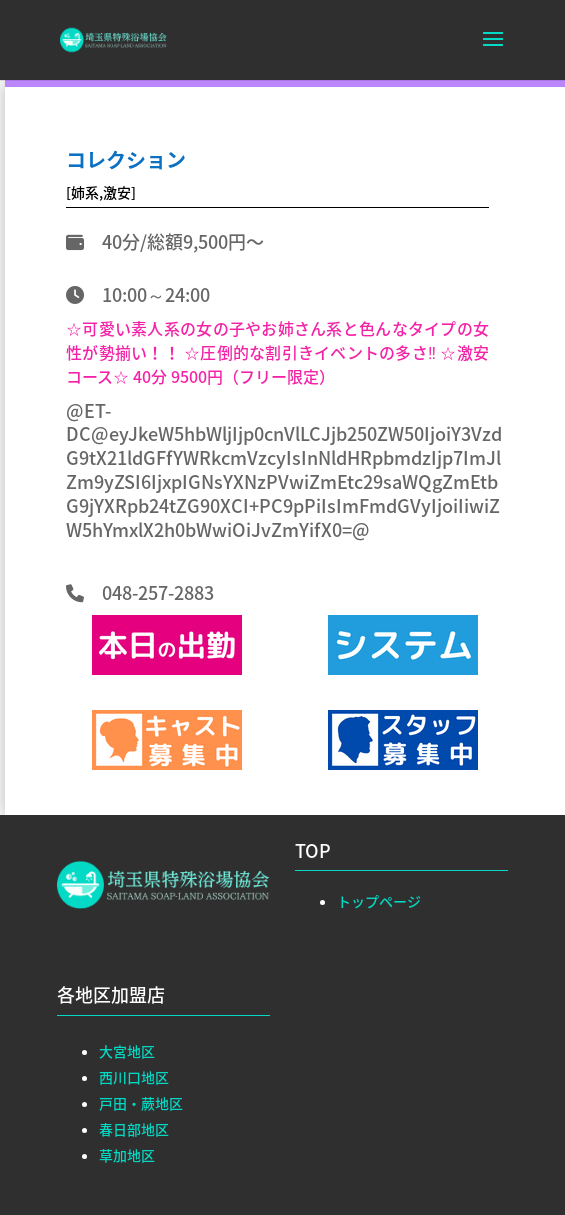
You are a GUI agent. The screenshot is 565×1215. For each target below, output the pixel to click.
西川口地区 (134, 1077)
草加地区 (127, 1155)
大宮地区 (127, 1051)
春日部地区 (134, 1129)
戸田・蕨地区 (141, 1103)
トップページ (379, 901)
